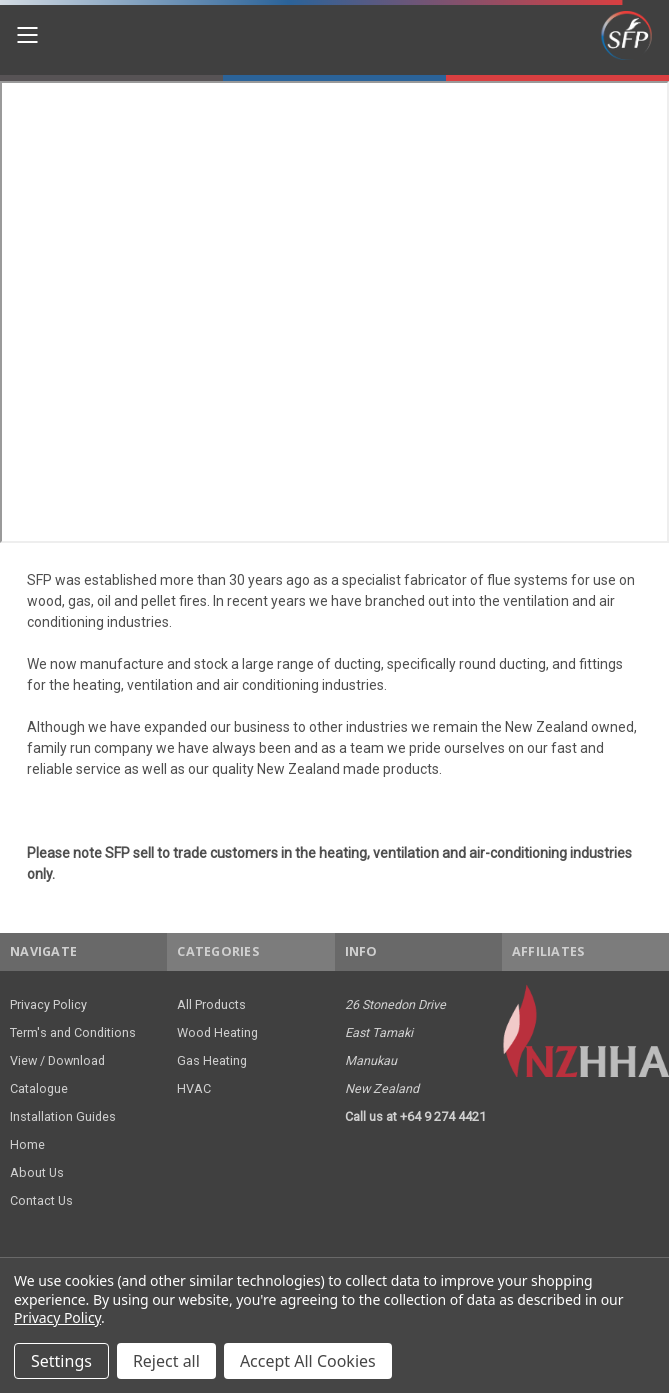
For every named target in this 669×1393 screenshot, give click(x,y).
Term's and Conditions (73, 1032)
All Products (211, 1004)
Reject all (166, 1361)
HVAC (194, 1088)
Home (27, 1144)
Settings (61, 1361)
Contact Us (41, 1200)
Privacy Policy (48, 1004)
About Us (37, 1172)
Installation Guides (63, 1116)
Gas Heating (212, 1060)
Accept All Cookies (308, 1361)
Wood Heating (217, 1032)
